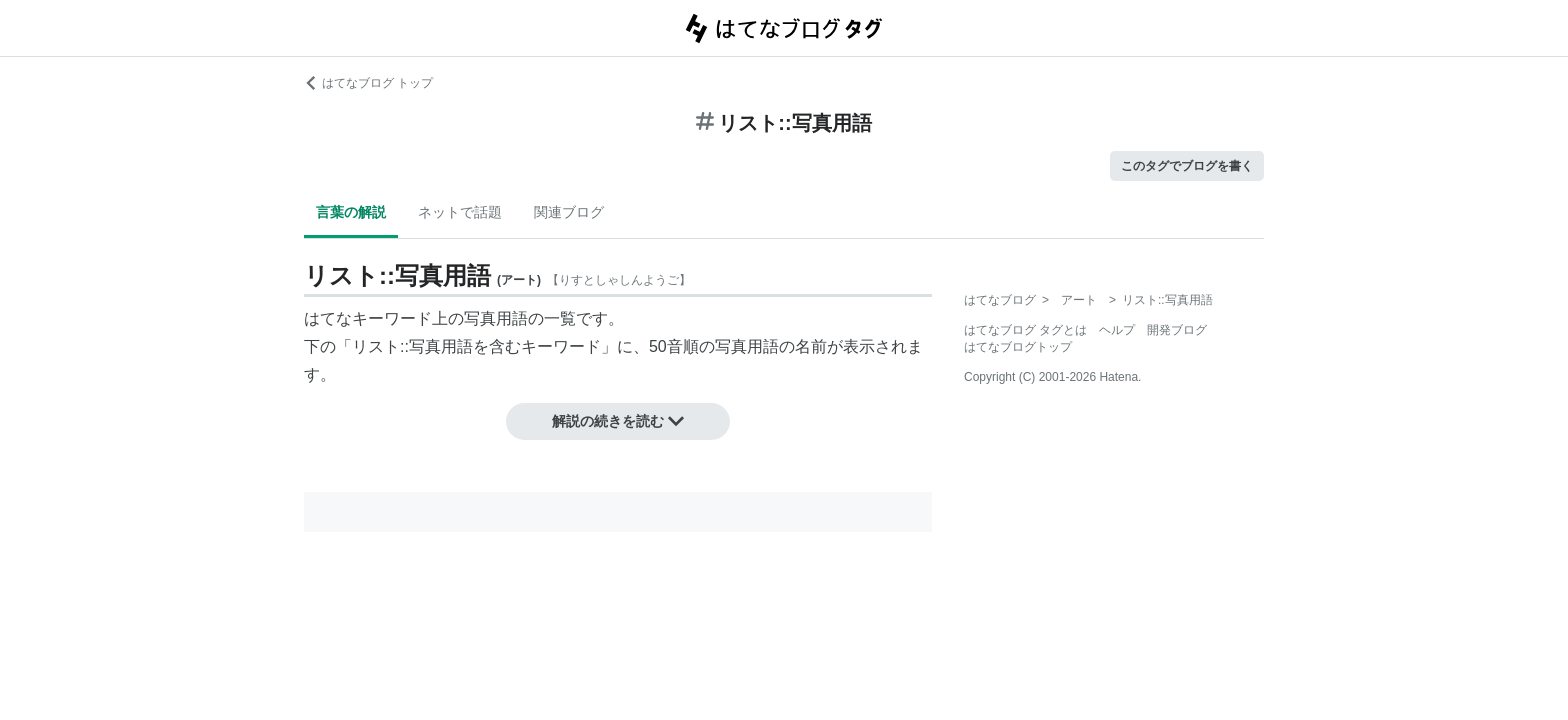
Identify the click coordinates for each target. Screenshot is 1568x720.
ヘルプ (1117, 330)
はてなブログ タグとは (1025, 330)
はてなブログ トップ (368, 83)
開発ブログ (1177, 330)
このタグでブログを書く (1187, 166)
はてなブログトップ (1018, 347)
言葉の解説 (351, 212)
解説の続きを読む (618, 421)
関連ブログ (569, 212)
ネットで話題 (460, 212)
